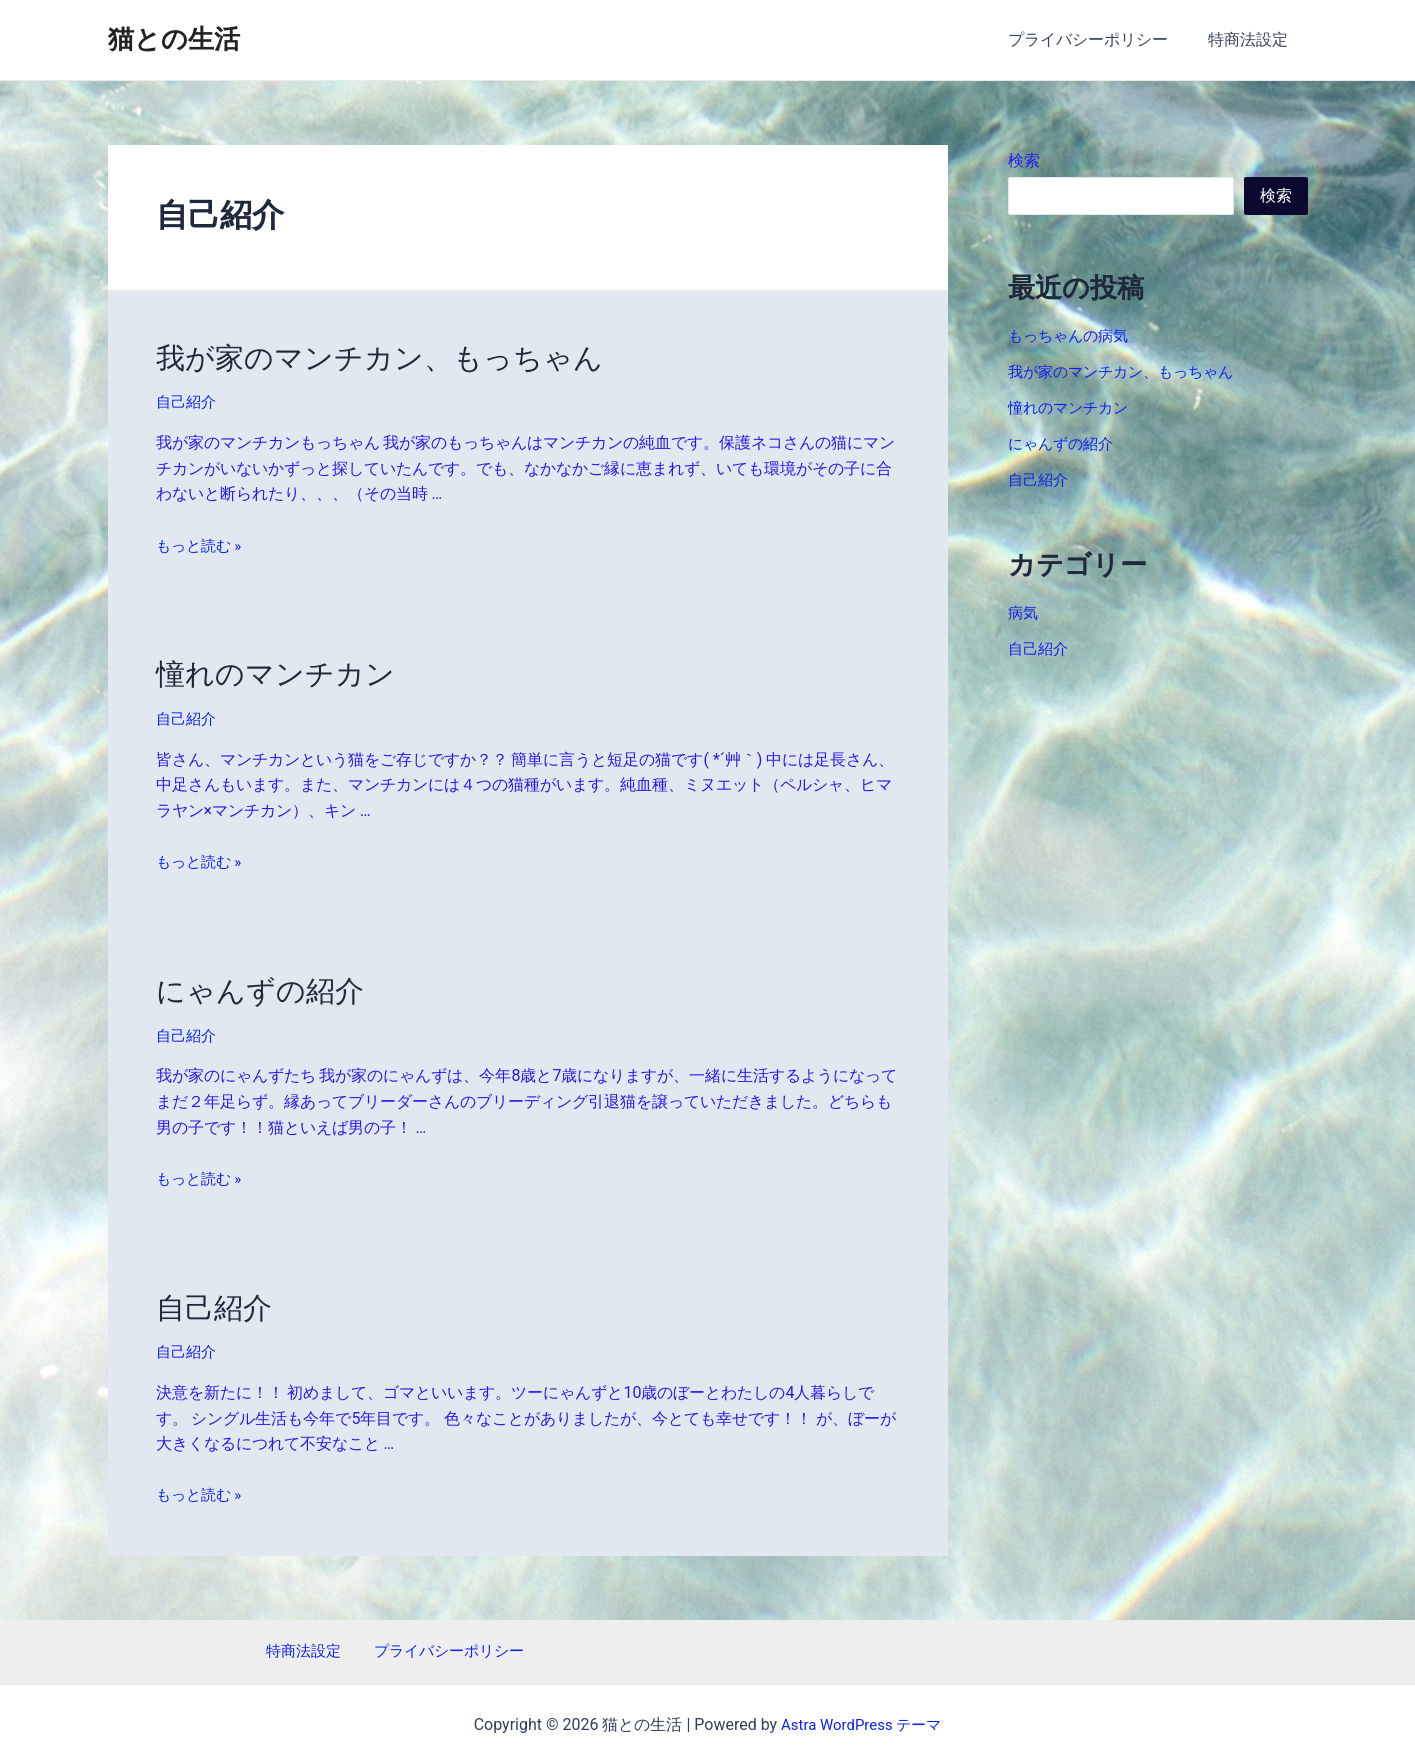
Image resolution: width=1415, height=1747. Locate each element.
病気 (1024, 612)
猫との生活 (174, 39)
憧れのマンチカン (263, 668)
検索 (1024, 160)
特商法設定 (1252, 39)
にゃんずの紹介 (249, 980)
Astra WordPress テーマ (861, 1707)
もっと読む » (201, 540)
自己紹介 (188, 398)
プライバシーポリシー (1100, 39)
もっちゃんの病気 (1072, 335)
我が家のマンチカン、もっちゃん (357, 356)
